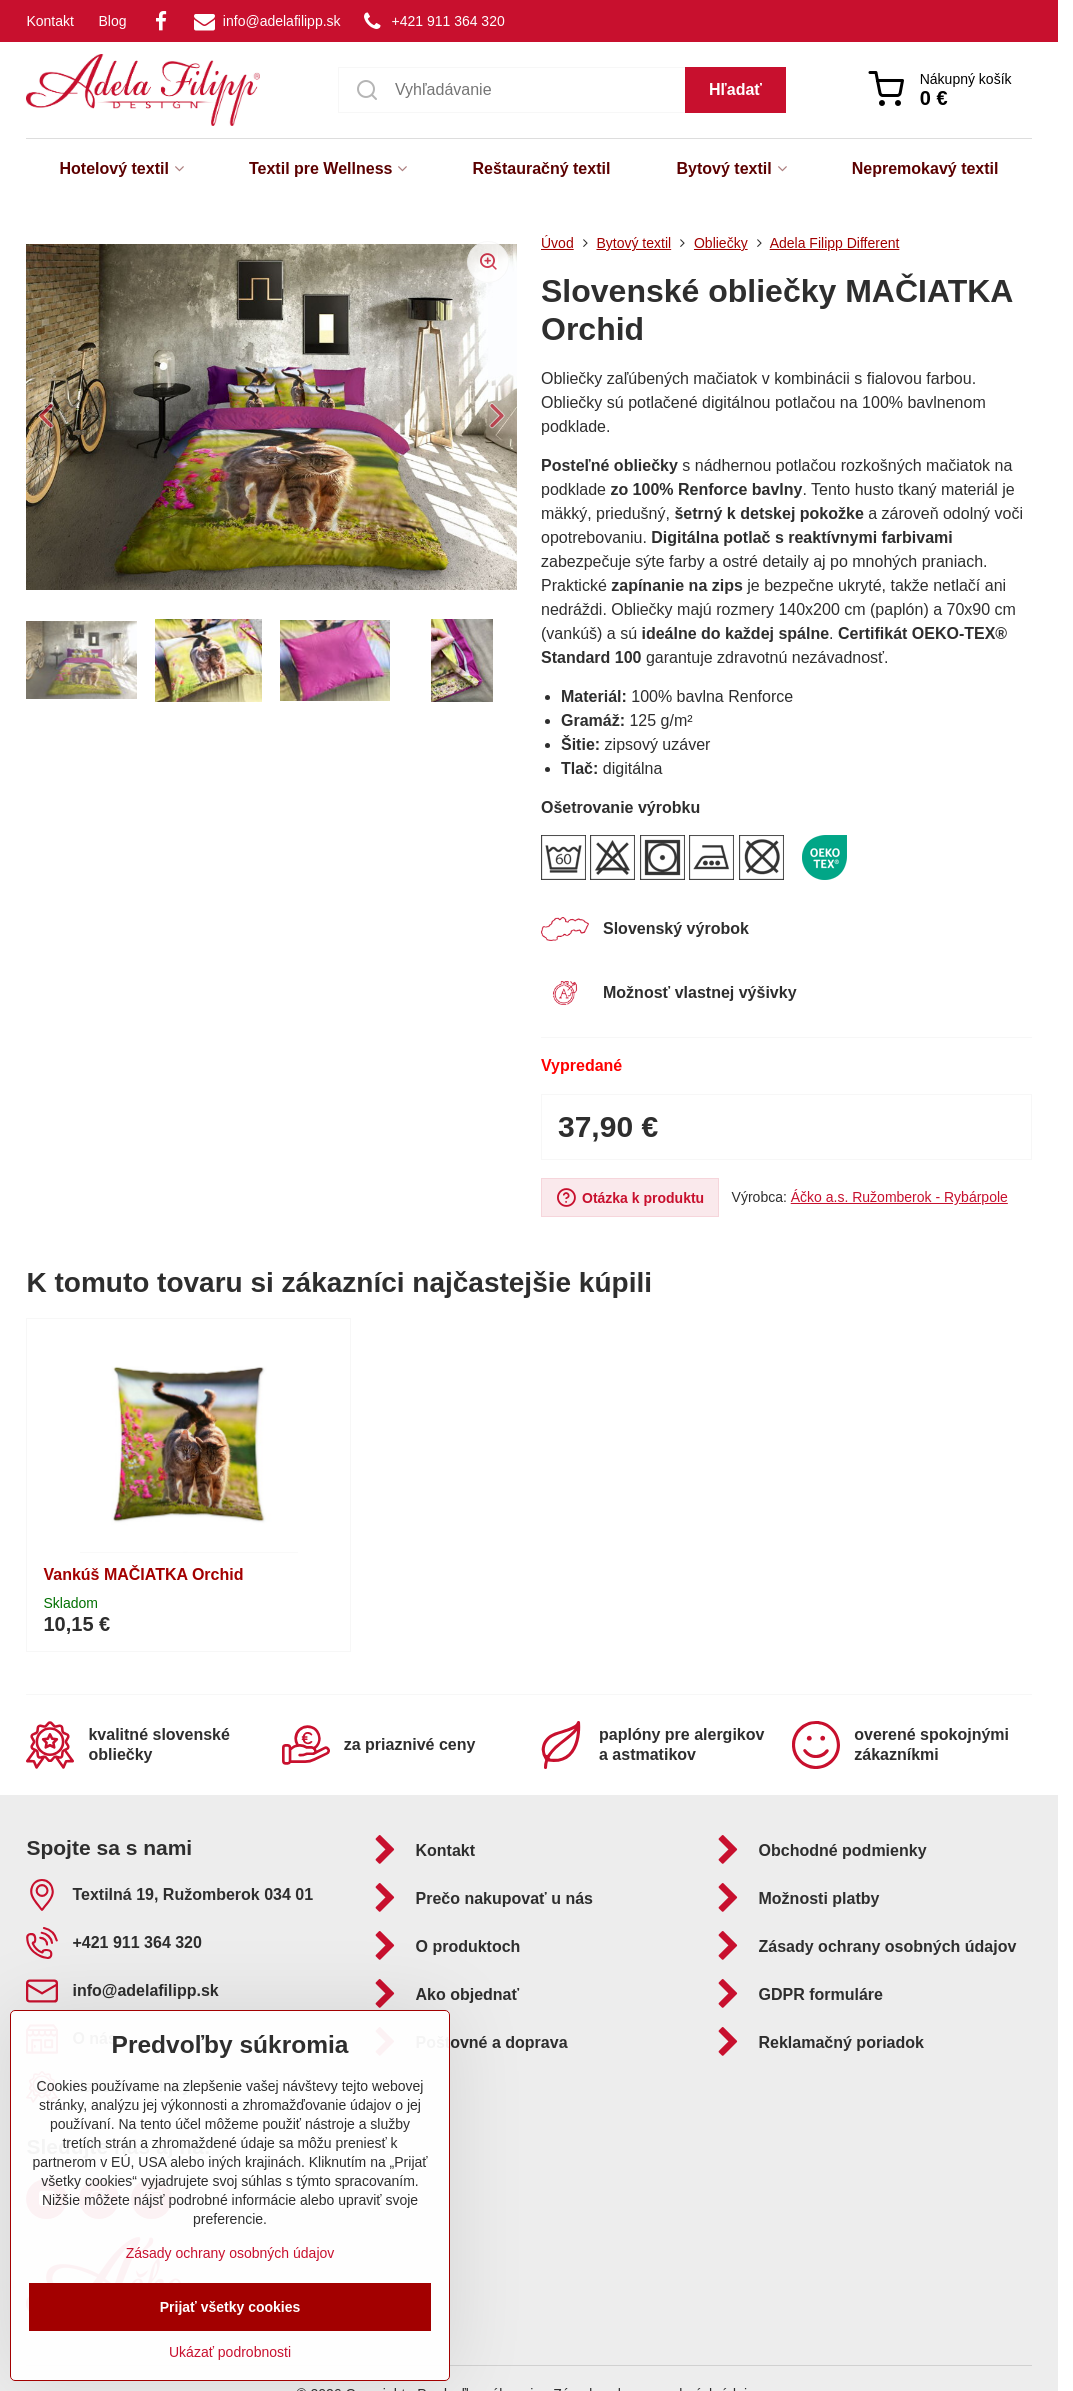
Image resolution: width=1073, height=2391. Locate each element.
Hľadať (735, 89)
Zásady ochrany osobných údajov (230, 2253)
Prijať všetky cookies (230, 2307)
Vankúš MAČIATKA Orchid (143, 1574)
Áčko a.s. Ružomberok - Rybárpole (899, 1197)
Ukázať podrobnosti (230, 2352)
